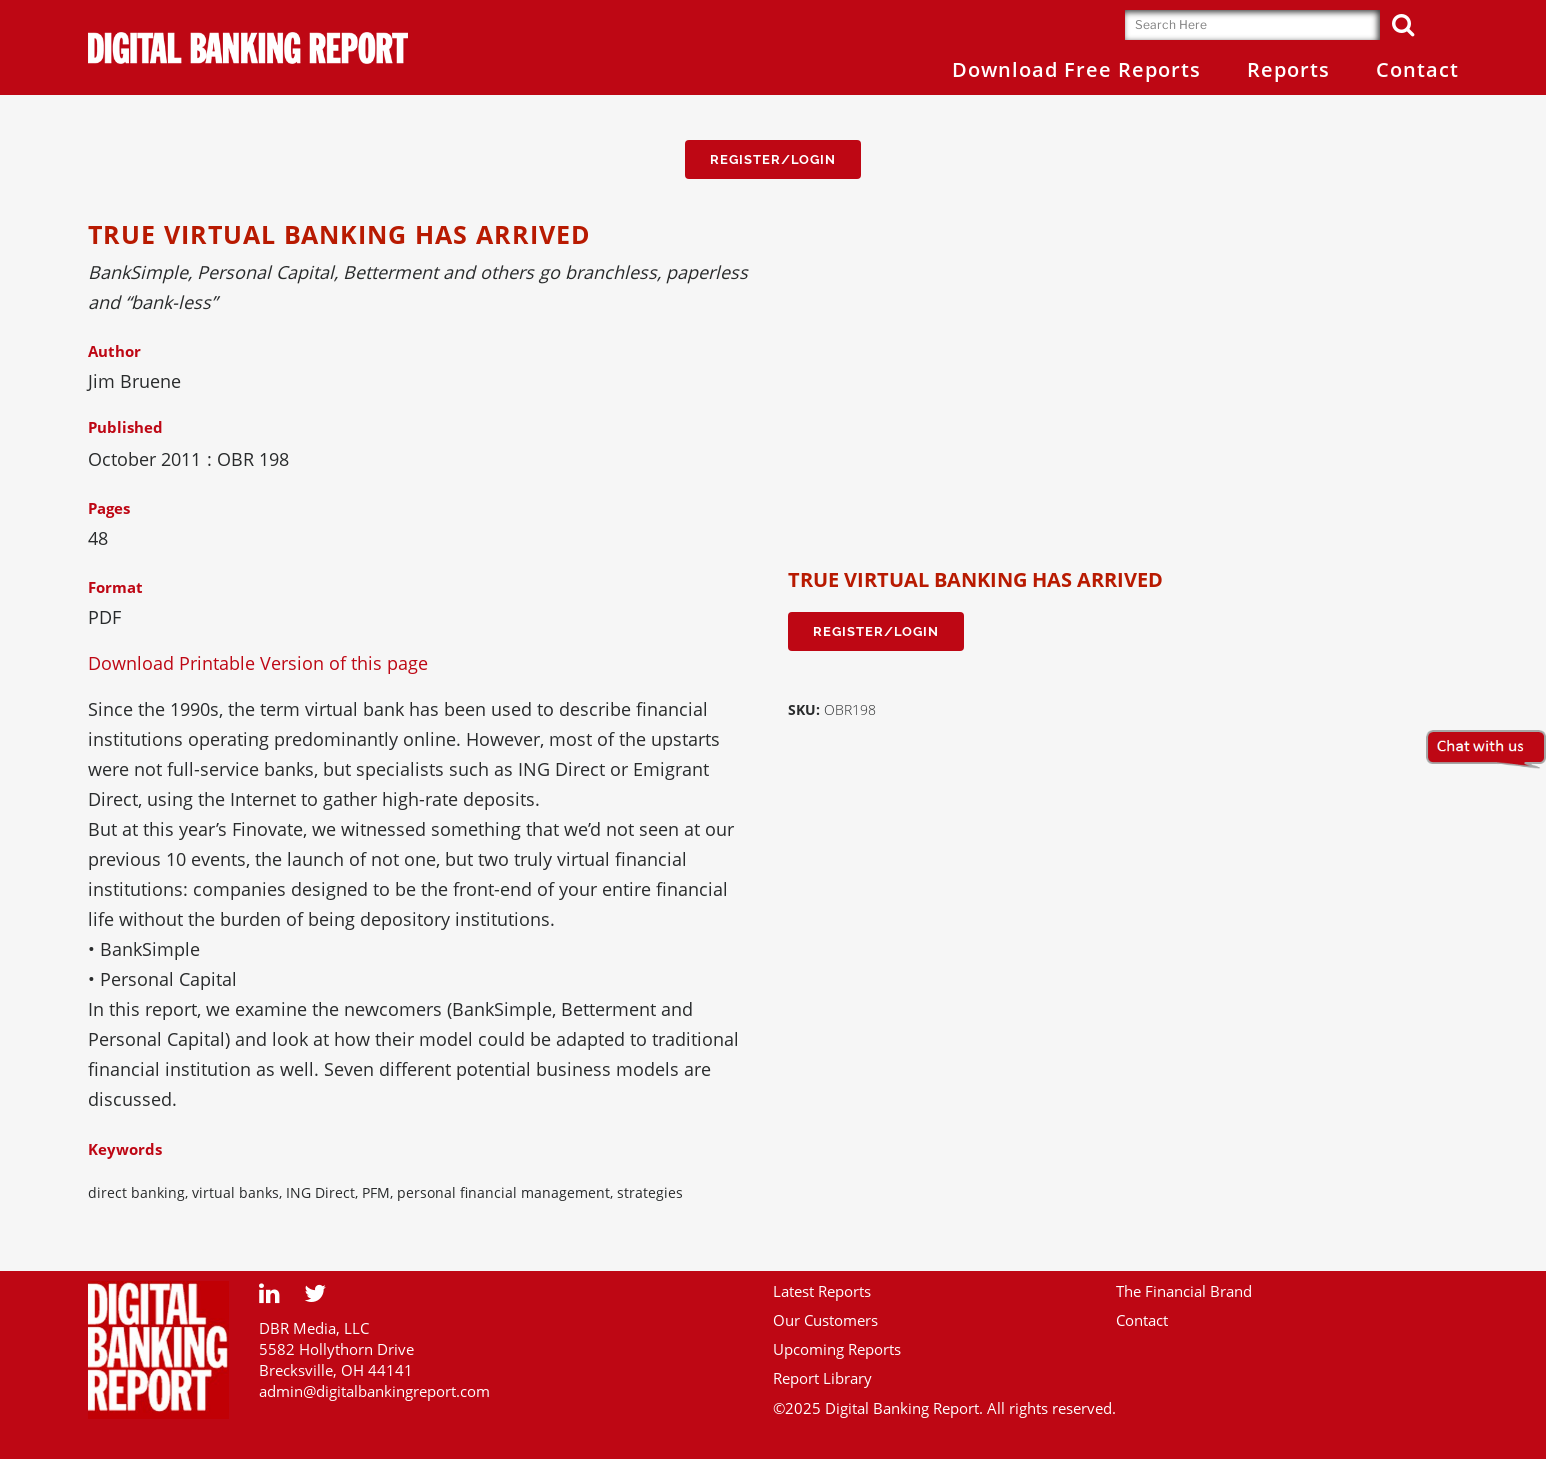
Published (125, 427)
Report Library (822, 1378)
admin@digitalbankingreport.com (374, 1391)
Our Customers (825, 1320)
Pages (109, 508)
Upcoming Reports (837, 1349)
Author (114, 351)
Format (115, 587)
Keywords (125, 1149)
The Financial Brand (1184, 1291)
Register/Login (773, 159)
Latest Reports (822, 1291)
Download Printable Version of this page (258, 663)
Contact (1142, 1320)
